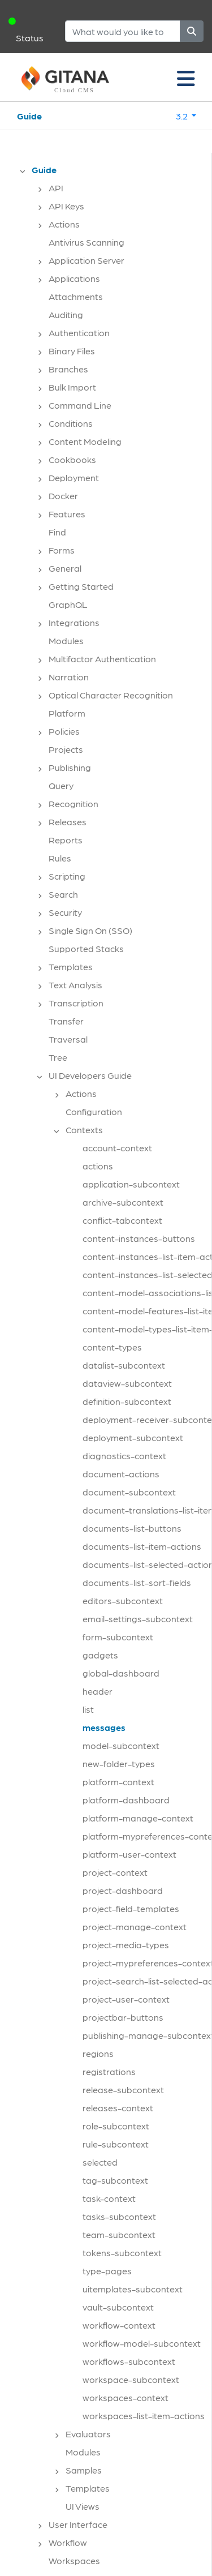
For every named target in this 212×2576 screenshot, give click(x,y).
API (56, 188)
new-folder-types (119, 1763)
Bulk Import (72, 387)
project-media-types (126, 1945)
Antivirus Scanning (86, 242)
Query (61, 785)
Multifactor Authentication (102, 659)
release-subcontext (123, 2089)
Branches (68, 369)
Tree (58, 1057)
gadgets (100, 1655)
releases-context (118, 2108)
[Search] (122, 31)
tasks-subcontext (119, 2216)
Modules (66, 640)
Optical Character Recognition (111, 695)
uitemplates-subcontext (133, 2289)
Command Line (80, 405)
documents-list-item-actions (142, 1546)
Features (67, 514)
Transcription (76, 1003)
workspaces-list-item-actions (144, 2415)
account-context (117, 1148)
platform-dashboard (126, 1800)
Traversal (68, 1039)
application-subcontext (131, 1184)
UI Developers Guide (90, 1075)
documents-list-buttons (132, 1528)
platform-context (118, 1782)
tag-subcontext (115, 2180)
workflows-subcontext (129, 2361)
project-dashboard (123, 1890)
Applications (74, 278)
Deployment (74, 477)
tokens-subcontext (122, 2252)
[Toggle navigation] (186, 78)
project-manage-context (135, 1926)
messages (104, 1727)
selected (100, 2162)
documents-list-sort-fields (137, 1582)
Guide (29, 116)
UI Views (82, 2506)
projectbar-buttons (123, 2017)
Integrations (74, 622)
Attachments (76, 296)
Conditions (71, 423)
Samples (84, 2470)
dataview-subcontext (127, 1383)
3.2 (182, 116)
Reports (66, 840)
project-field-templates (131, 1908)
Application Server (86, 260)
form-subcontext (118, 1637)
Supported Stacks (86, 948)
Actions (64, 224)
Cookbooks (72, 459)
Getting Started (81, 586)
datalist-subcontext (124, 1365)
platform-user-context (129, 1854)
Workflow (68, 2542)
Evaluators (88, 2434)
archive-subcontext (123, 1202)
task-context (109, 2198)
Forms (62, 550)
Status (30, 38)
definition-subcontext (127, 1401)
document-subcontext (129, 1492)
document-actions (121, 1474)
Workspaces (74, 2560)
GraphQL (68, 604)
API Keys (66, 206)
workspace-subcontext (131, 2379)
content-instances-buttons (139, 1238)
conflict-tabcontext (122, 1220)
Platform (67, 713)
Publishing (70, 767)
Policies (64, 731)
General (65, 568)
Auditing (66, 314)
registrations (109, 2071)
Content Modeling (85, 441)
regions (98, 2053)
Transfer (66, 1021)
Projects (66, 749)
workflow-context (119, 2325)
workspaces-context (125, 2397)
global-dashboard (121, 1673)
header (98, 1691)
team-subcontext (119, 2234)
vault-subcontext (118, 2307)
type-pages (107, 2271)
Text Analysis (75, 985)
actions (98, 1166)
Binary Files (72, 351)
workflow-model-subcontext (142, 2343)
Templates (71, 966)
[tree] (111, 1368)
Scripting (67, 876)
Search (63, 894)
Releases (67, 822)
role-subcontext (116, 2126)
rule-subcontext (116, 2144)
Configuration (94, 1111)
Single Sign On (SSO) (90, 930)
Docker (63, 496)
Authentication (79, 332)
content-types (112, 1347)
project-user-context (126, 1999)
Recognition (73, 803)
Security (65, 912)
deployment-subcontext (133, 1437)
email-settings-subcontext (138, 1619)
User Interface (78, 2524)
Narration (69, 677)
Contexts (84, 1129)
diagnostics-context (124, 1455)
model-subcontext (121, 1745)
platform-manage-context (138, 1818)
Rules (60, 858)
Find (57, 532)
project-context (115, 1872)
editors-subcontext (123, 1600)
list (88, 1709)
